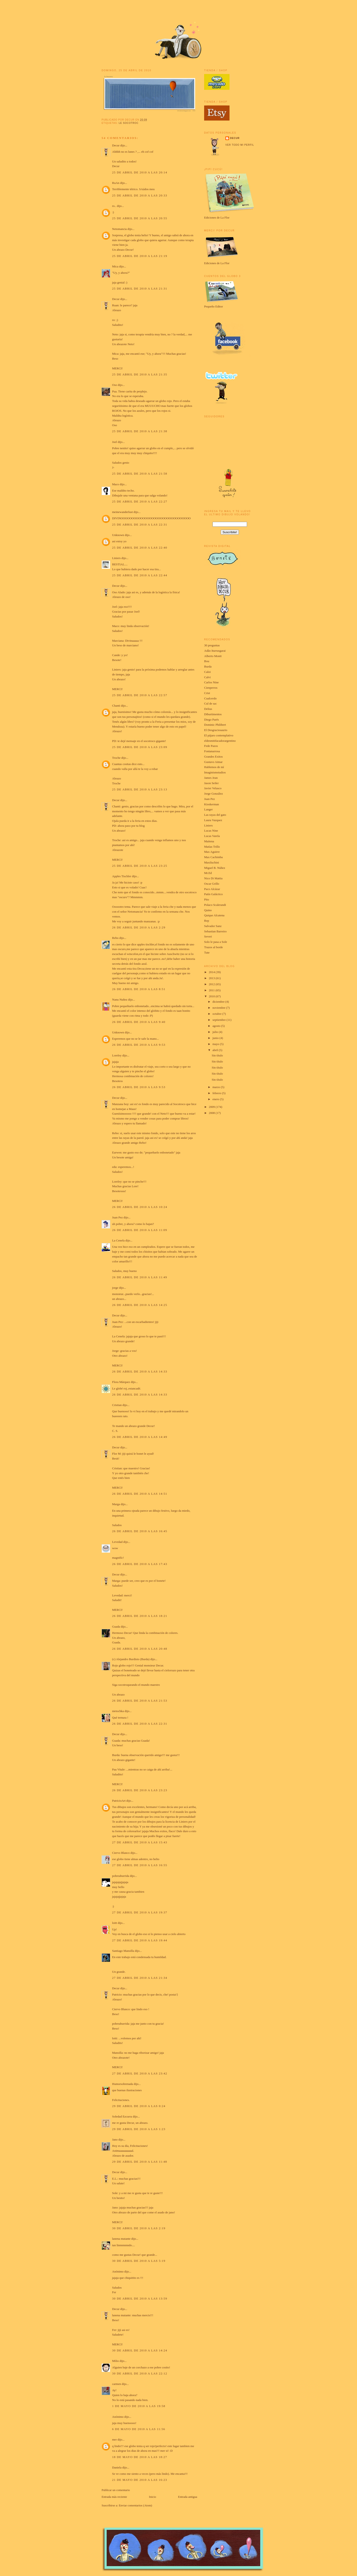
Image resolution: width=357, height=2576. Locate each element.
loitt (114, 1923)
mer (114, 2439)
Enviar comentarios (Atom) (135, 2505)
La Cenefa (118, 1240)
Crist (207, 693)
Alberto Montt (213, 656)
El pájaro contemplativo (218, 735)
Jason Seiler (211, 783)
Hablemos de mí (214, 767)
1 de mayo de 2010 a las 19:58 (138, 2406)
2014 (212, 972)
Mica (115, 266)
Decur (116, 145)
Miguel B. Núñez (214, 868)
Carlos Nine (211, 682)
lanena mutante (121, 2238)
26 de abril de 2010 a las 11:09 (139, 1230)
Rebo (115, 938)
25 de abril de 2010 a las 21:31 (139, 288)
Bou (206, 661)
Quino (208, 910)
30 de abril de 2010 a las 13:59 (139, 2298)
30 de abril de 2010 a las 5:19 (138, 2260)
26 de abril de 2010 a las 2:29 (138, 927)
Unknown (118, 535)
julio (216, 1032)
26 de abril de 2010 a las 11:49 (139, 1277)
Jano (115, 2139)
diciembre (219, 1001)
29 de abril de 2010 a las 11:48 (139, 2161)
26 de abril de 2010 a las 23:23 (139, 1790)
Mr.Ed (208, 873)
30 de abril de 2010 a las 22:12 (139, 2373)
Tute (206, 952)
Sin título (217, 1055)
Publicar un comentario (116, 2490)
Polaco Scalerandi (215, 905)
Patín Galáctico (213, 894)
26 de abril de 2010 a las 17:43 (139, 1564)
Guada (116, 1626)
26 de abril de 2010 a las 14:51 (139, 1493)
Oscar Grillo (211, 883)
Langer (208, 809)
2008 (212, 1113)
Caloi (207, 672)
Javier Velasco (212, 788)
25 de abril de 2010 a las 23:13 (139, 789)
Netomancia (119, 229)
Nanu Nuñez (119, 999)
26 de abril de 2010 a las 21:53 (139, 1700)
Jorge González (213, 793)
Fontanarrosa (212, 751)
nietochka (118, 1711)
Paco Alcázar (212, 889)
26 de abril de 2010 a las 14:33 (139, 1371)
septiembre (220, 1020)
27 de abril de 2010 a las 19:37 (139, 1912)
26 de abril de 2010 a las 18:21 (139, 1616)
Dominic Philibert (215, 724)
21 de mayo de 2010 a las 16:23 (139, 2480)
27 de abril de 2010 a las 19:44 (139, 1940)
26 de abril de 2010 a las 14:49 (139, 1437)
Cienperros (210, 687)
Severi (208, 936)
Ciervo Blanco (121, 1852)
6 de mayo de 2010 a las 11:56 (138, 2429)
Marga (116, 1504)
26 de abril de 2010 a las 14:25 (139, 1305)
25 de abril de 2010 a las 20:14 (139, 172)
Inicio (152, 2496)
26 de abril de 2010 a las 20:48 (139, 1648)
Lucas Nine (211, 830)
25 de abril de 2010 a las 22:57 (139, 695)
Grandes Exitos (213, 756)
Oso (114, 385)
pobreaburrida (120, 1876)
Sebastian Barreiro (215, 931)
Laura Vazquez (213, 820)
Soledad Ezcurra (122, 2116)
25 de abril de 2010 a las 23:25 (139, 865)
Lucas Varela (212, 836)
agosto (217, 1026)
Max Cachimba (213, 857)
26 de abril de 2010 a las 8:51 (138, 989)
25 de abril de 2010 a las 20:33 (139, 195)
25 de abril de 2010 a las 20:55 (139, 218)
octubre (217, 1013)
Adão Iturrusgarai (215, 650)
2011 (212, 990)
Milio (115, 2361)
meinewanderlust (122, 512)
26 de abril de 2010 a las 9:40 (138, 1022)
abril (216, 1050)
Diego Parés (211, 719)
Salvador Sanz (213, 926)
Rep (206, 920)
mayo (216, 1044)
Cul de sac (210, 703)
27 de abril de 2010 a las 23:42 (139, 2073)
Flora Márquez (121, 1382)
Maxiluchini (211, 862)
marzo (217, 1087)
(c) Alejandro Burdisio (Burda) (131, 1659)
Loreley (116, 1055)
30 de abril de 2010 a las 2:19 (138, 2228)
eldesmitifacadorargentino (220, 740)
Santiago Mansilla (123, 1950)
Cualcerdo (210, 698)
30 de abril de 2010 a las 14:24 (139, 2350)
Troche (116, 757)
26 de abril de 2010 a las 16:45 (139, 1531)
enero (216, 1099)
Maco (115, 484)
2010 (212, 996)
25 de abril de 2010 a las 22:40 (139, 547)
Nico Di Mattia (213, 878)
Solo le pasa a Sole (215, 942)
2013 (212, 978)
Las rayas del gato (215, 814)
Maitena (209, 841)
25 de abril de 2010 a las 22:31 (139, 524)
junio (216, 1038)
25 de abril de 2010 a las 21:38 (139, 431)
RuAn (115, 183)
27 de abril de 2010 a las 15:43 (139, 1842)
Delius (208, 709)
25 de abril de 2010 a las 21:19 (139, 256)
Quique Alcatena (214, 915)
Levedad (117, 1542)
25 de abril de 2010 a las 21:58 (139, 473)
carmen (116, 2384)
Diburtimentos (213, 714)
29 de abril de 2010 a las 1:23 (138, 2129)
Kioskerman (211, 804)
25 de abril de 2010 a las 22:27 (139, 501)
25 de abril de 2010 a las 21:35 (139, 374)
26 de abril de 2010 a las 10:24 (139, 1207)
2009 (212, 1107)
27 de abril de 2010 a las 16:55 (139, 1865)
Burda (208, 666)
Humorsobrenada (122, 2084)
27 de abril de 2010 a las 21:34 (139, 1977)
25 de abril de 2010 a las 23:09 (139, 747)
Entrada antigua (187, 2496)
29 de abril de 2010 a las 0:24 (138, 2106)
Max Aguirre (212, 851)
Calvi (207, 677)
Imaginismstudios (215, 772)
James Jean (211, 777)
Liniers (116, 558)
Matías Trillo (212, 846)
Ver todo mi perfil (239, 145)
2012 (212, 984)
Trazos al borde (213, 947)
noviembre (219, 1007)
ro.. (114, 206)
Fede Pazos (211, 746)
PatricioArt (119, 1800)
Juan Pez (117, 1217)
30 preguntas (212, 645)
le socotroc (128, 123)
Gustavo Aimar (213, 762)
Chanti (116, 705)
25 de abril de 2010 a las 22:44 (139, 575)
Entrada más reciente (114, 2496)
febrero (217, 1093)
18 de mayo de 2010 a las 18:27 (139, 2457)
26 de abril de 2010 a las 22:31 (139, 1723)
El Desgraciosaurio (215, 730)
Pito (206, 899)
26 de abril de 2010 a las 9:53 (138, 1044)
